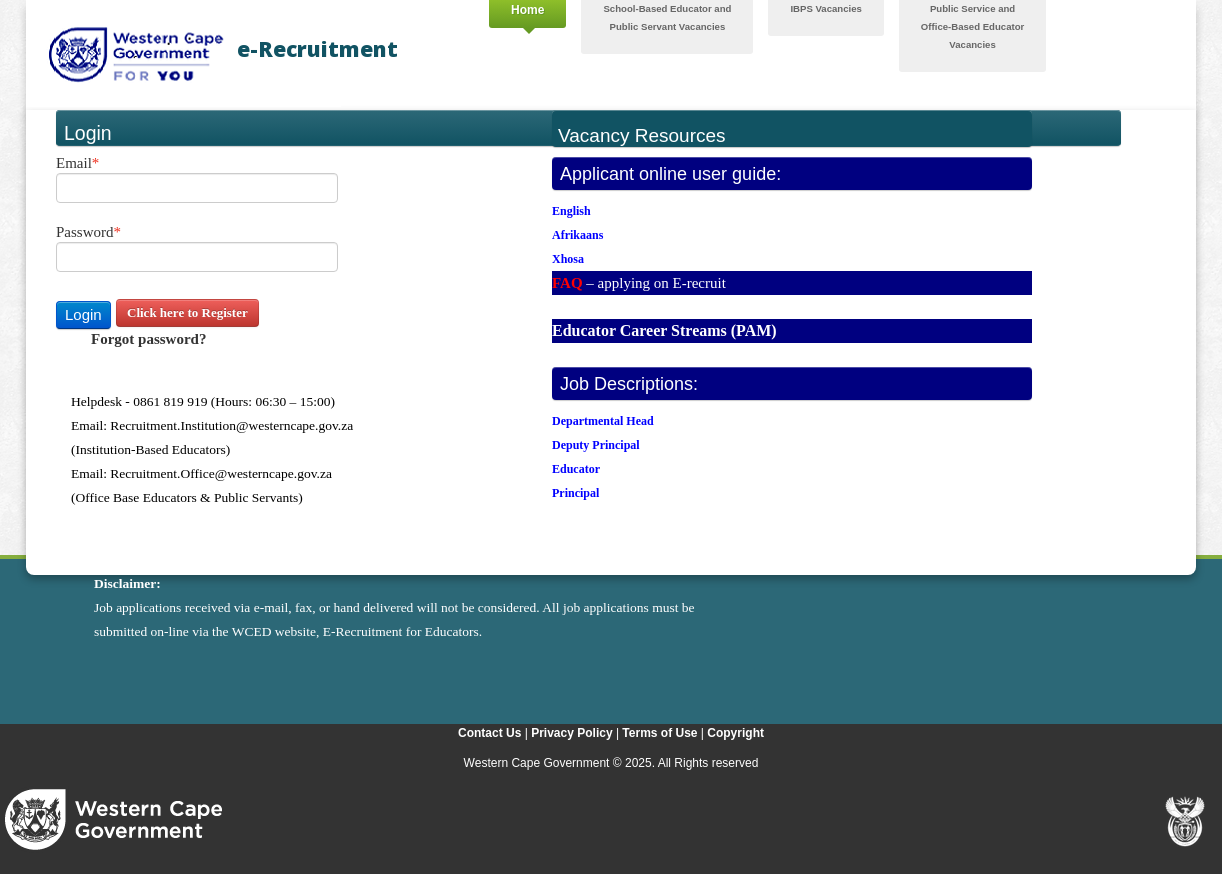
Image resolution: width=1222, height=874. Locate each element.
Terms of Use (659, 733)
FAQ (567, 283)
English (571, 211)
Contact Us (489, 733)
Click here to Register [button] (187, 312)
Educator (576, 469)
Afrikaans (577, 235)
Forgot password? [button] (148, 339)
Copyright (735, 733)
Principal (575, 493)
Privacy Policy (571, 733)
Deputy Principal (596, 445)
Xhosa (568, 259)
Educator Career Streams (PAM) (664, 330)
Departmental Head (603, 421)
